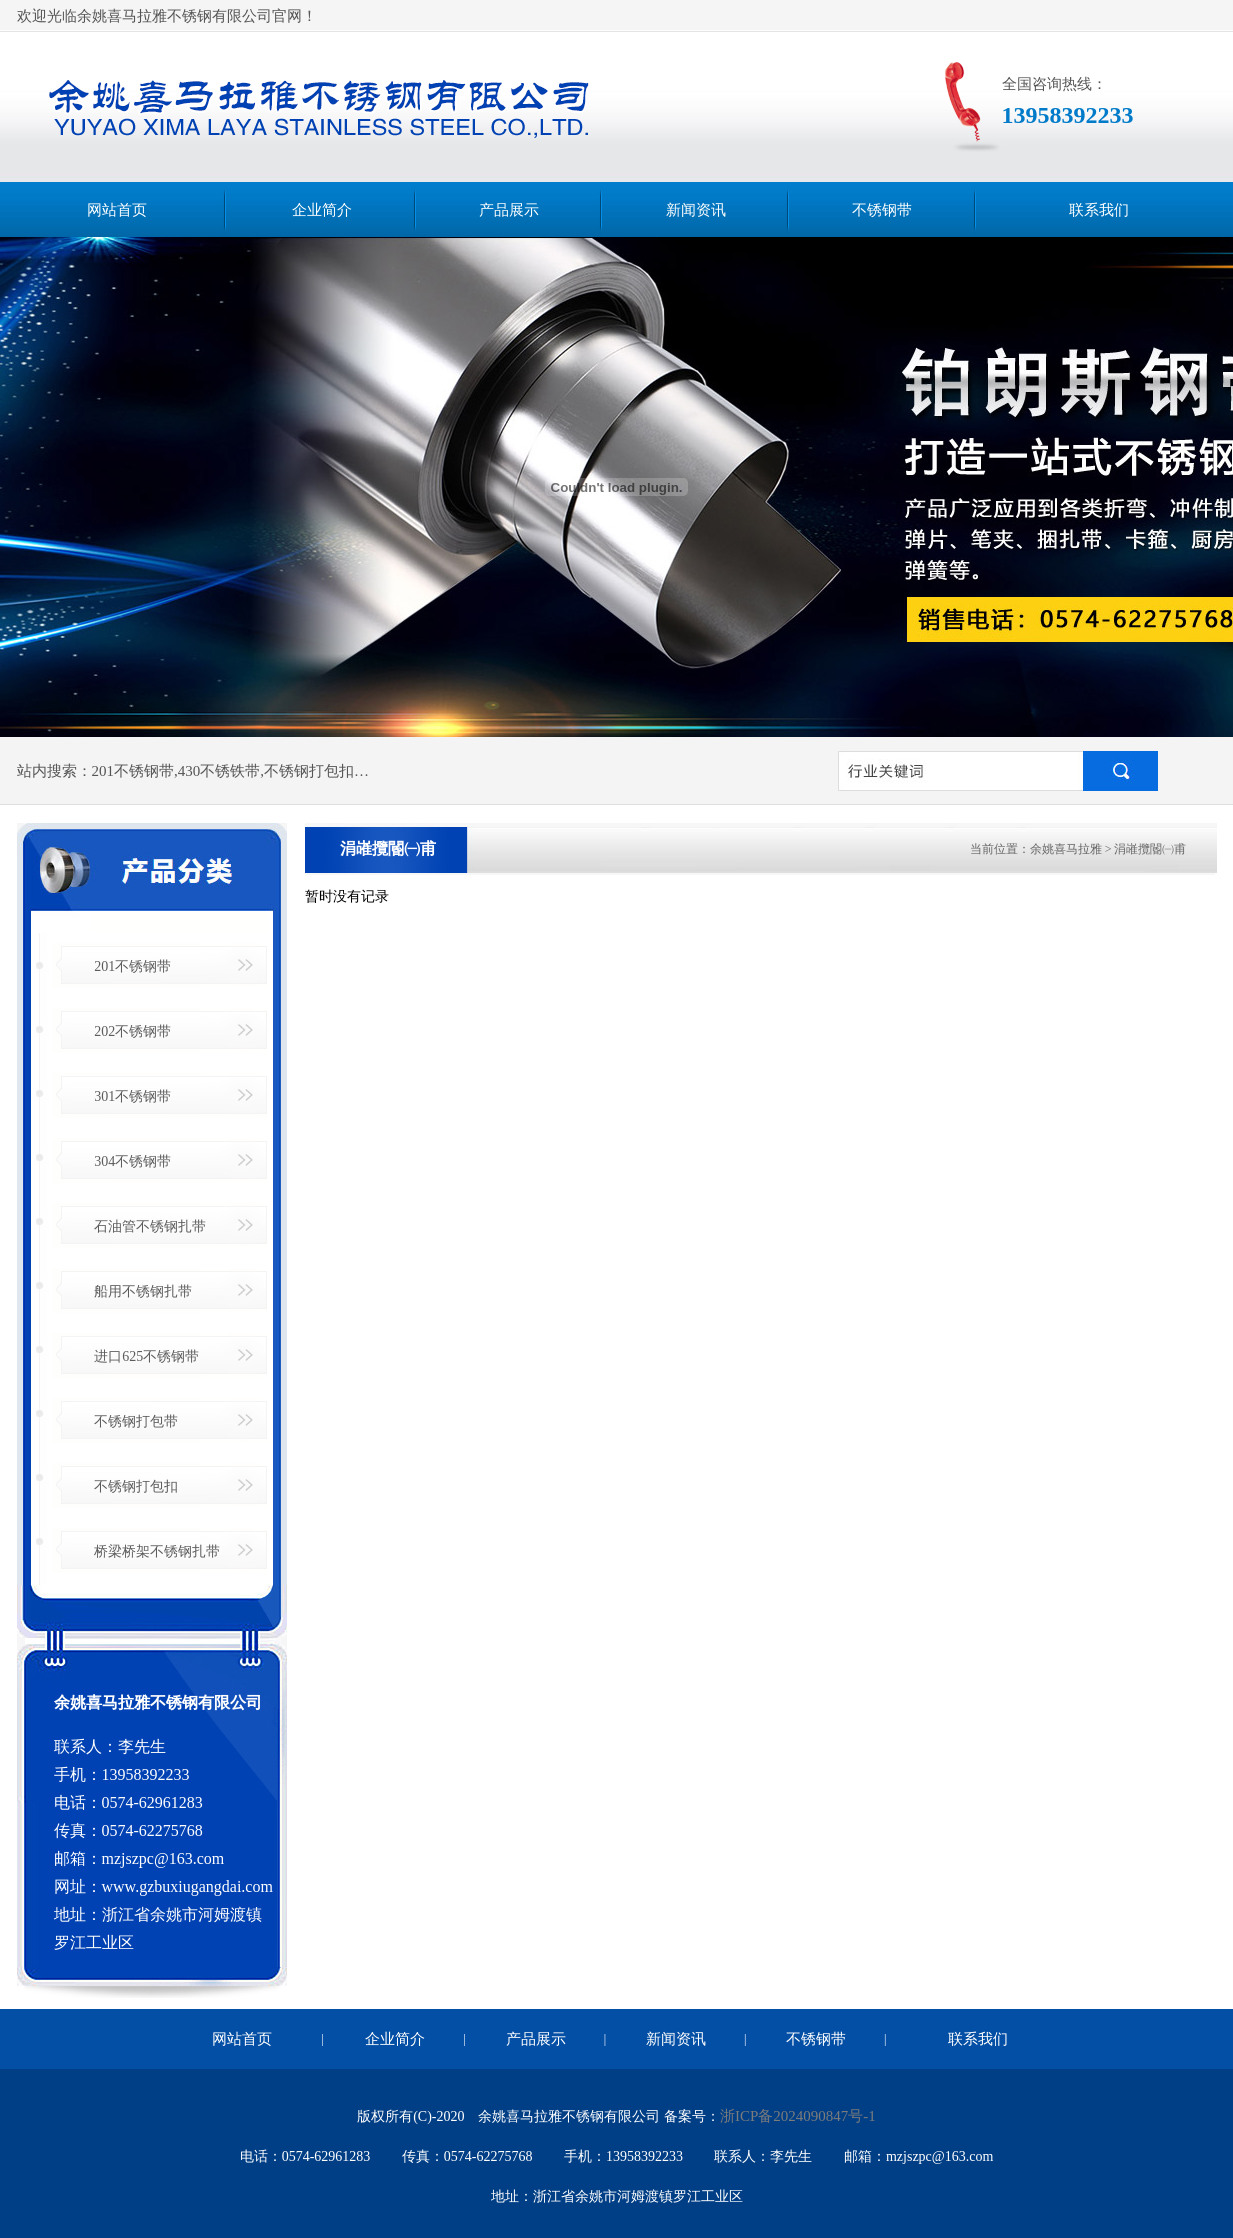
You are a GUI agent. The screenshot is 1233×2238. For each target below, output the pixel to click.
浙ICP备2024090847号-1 (798, 2116)
